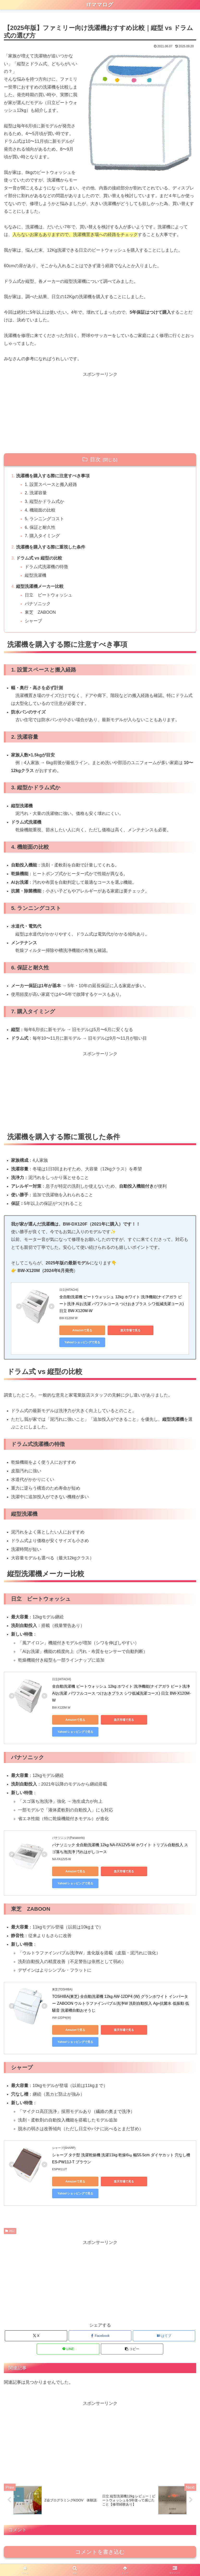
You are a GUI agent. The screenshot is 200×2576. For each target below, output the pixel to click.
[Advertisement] (100, 412)
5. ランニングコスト (44, 519)
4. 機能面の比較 (40, 510)
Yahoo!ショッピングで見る (81, 1343)
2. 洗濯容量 (36, 493)
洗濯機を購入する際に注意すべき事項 (53, 475)
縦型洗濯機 (35, 575)
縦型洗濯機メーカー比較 (40, 587)
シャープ (33, 621)
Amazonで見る (81, 1331)
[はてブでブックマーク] (164, 2288)
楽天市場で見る (126, 1331)
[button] (132, 2302)
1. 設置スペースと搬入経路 (51, 484)
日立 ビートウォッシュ (48, 595)
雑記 (10, 2184)
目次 (95, 459)
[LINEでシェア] (68, 2302)
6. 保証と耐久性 (40, 527)
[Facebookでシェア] (100, 2288)
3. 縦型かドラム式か (44, 501)
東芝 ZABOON (40, 613)
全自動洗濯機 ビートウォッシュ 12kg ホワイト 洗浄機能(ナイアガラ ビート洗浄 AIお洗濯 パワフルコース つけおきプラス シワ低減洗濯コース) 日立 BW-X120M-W (122, 1305)
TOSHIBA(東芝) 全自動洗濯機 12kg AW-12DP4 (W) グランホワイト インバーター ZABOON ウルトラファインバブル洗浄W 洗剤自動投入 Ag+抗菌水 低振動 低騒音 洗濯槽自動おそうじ (120, 1980)
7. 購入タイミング (42, 536)
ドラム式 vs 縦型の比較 (39, 558)
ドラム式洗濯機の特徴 (46, 567)
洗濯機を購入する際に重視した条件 (50, 547)
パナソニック (38, 604)
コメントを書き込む (100, 2505)
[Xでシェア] (36, 2288)
